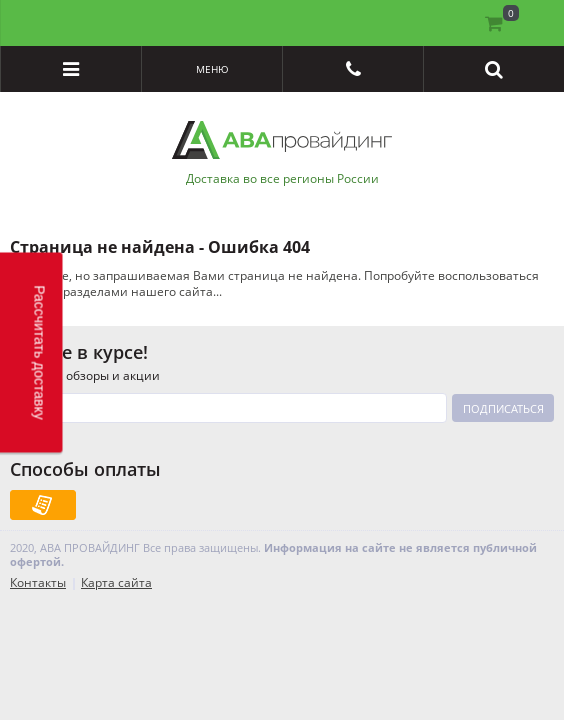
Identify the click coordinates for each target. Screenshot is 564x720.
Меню (212, 69)
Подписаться (503, 408)
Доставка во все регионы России (282, 179)
